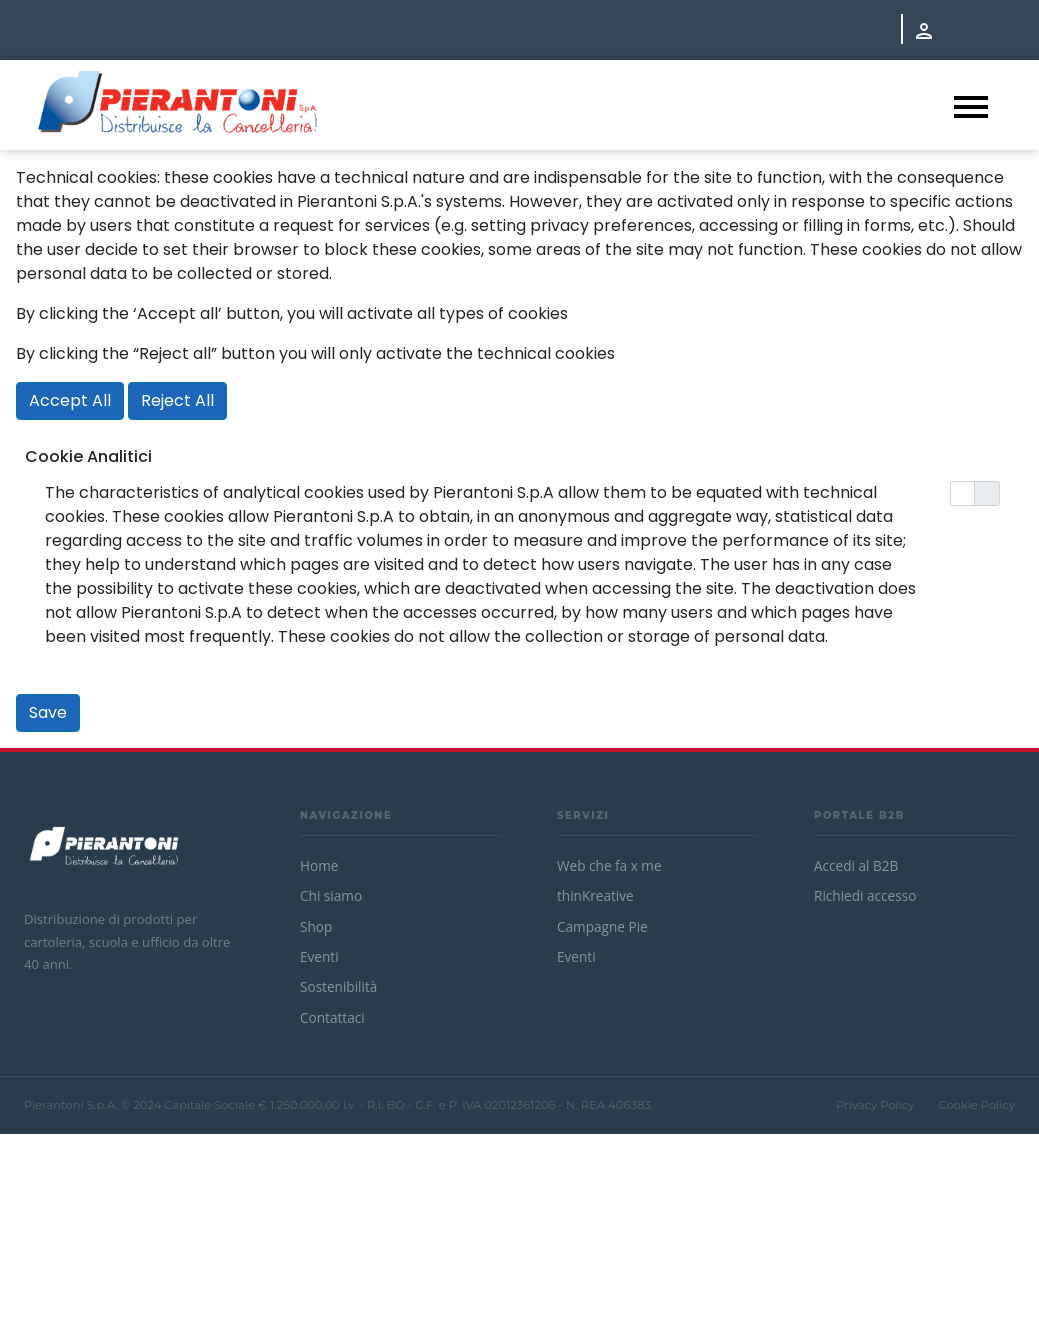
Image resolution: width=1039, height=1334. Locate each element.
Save (48, 712)
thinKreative (595, 895)
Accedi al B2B (856, 865)
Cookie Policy (976, 1105)
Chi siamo (331, 895)
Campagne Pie (602, 926)
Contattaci (332, 1017)
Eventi (319, 956)
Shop (316, 926)
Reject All (177, 400)
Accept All (70, 400)
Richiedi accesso (865, 895)
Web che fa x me (609, 865)
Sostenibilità (338, 986)
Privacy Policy (875, 1105)
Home (319, 865)
